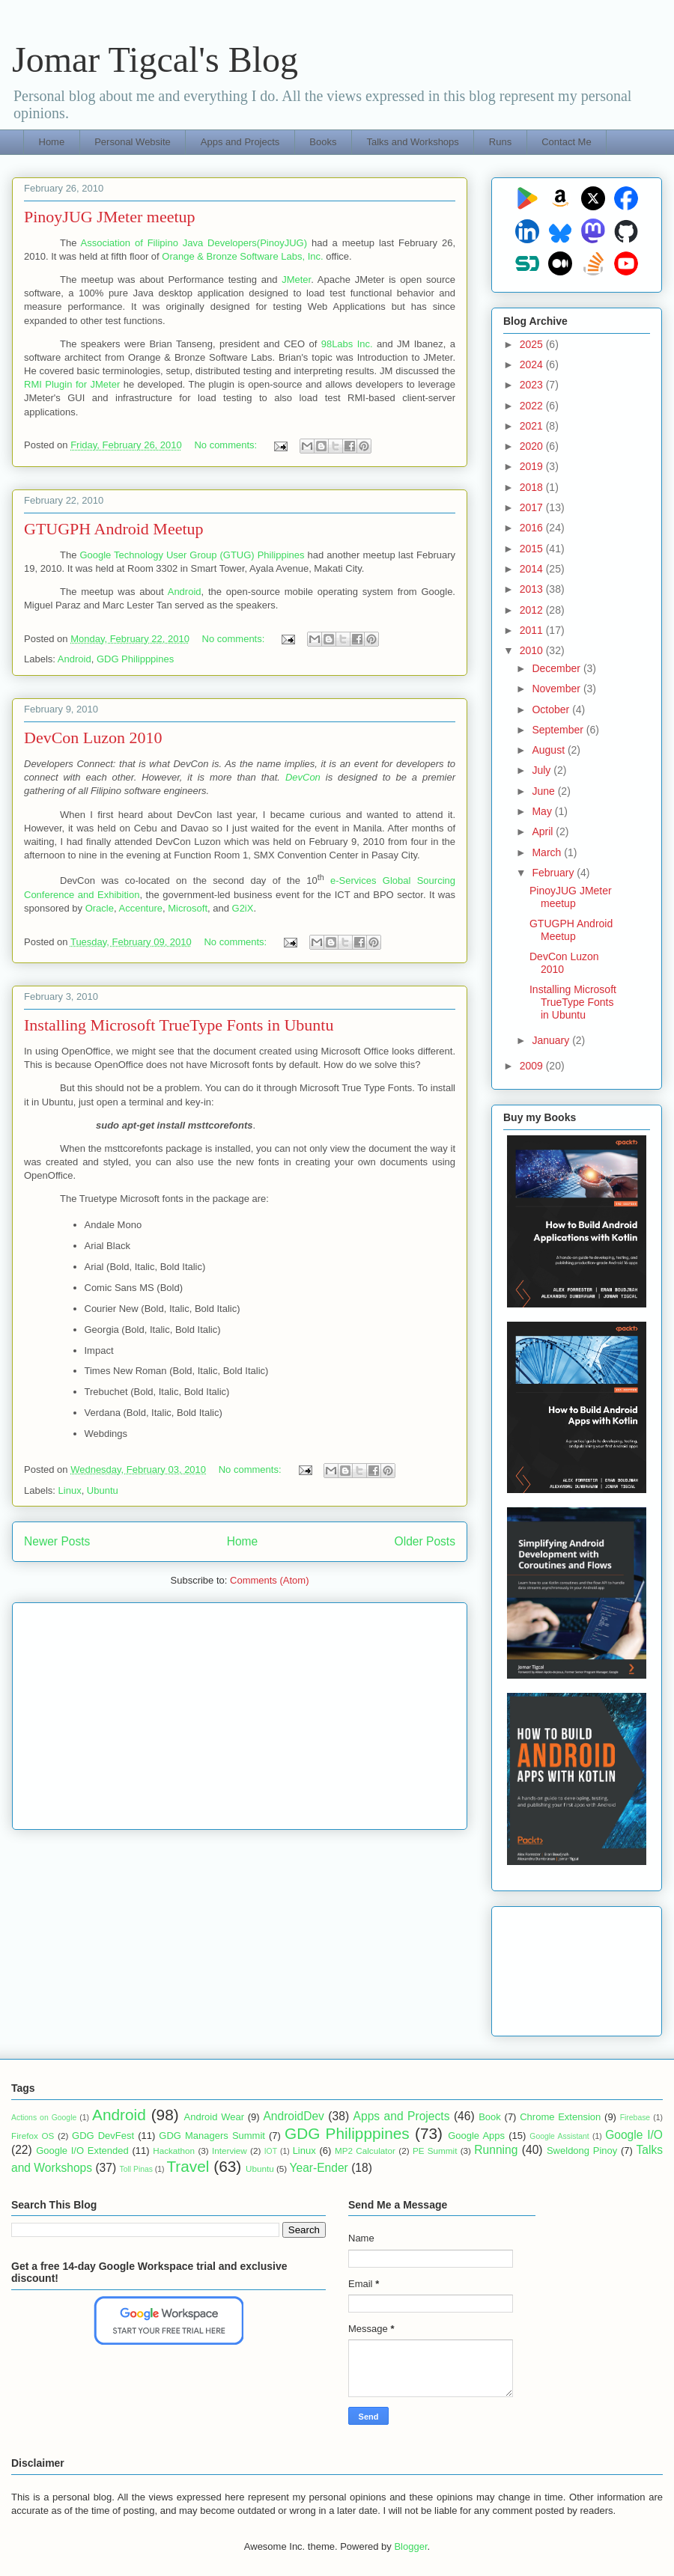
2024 (533, 364)
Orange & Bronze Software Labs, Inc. (242, 256)
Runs (500, 141)
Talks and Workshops (413, 141)
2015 (533, 549)
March (548, 852)
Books (322, 141)
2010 (533, 650)
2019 (533, 466)
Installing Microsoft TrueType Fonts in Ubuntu (178, 1025)
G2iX (243, 908)
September (559, 730)
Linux (70, 1490)
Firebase (635, 2117)
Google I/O (634, 2134)
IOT (270, 2151)
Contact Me (566, 141)
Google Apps (476, 2135)
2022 (533, 406)
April (544, 831)
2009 (533, 1066)
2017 (533, 507)
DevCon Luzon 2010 (93, 737)
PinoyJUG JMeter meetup (109, 216)
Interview (229, 2150)
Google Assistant (559, 2136)
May (543, 811)
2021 (533, 426)
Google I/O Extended (82, 2150)
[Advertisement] (239, 1713)
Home (52, 141)
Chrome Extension (560, 2116)
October (552, 709)
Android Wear (214, 2116)
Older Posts (425, 1541)
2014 (533, 569)
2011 (533, 630)
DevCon (303, 777)
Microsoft (187, 908)
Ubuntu (102, 1490)
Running (495, 2149)
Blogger (410, 2546)
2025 (533, 344)
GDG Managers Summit (212, 2135)
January (552, 1040)
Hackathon (174, 2150)
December (557, 668)
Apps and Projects (240, 141)
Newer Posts (57, 1541)
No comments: (226, 445)
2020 (533, 446)
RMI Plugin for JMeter (72, 384)
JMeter (296, 279)
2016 (533, 528)
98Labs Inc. (347, 344)
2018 (533, 487)
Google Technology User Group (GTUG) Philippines (191, 555)
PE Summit (435, 2150)
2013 (533, 589)
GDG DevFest (103, 2135)
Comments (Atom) (269, 1580)
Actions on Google (43, 2117)
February (554, 873)
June (544, 791)
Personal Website (132, 141)
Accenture (140, 908)
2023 (533, 385)
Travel (187, 2166)
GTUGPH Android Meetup (114, 528)
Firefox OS (32, 2135)
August (549, 750)
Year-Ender (319, 2167)
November (557, 689)
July (542, 770)
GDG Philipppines (135, 659)
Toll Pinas (135, 2169)
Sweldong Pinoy (582, 2150)
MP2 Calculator (365, 2150)
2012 (533, 610)
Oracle (99, 908)
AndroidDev (293, 2116)
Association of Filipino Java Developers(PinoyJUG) (194, 242)
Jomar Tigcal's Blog (155, 59)
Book (490, 2116)
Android (184, 591)
